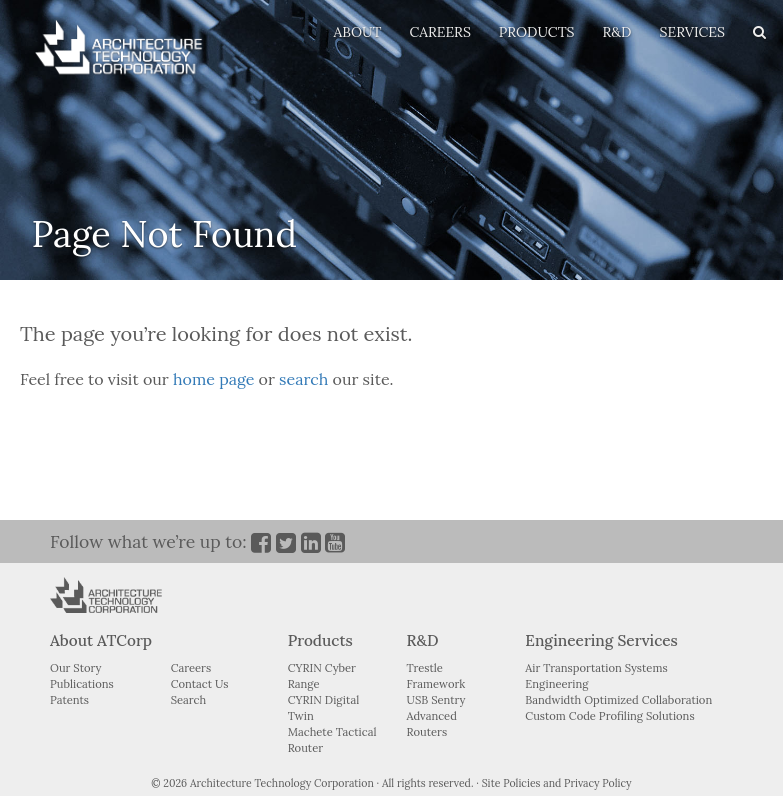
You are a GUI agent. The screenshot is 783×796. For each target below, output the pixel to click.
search (303, 379)
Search (189, 700)
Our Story (75, 668)
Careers (191, 668)
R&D (617, 32)
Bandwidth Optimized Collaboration (618, 700)
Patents (69, 700)
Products (320, 640)
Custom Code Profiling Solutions (609, 716)
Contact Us (200, 684)
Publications (82, 684)
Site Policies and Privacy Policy (557, 783)
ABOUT (357, 32)
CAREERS (439, 32)
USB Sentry (435, 700)
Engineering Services (601, 640)
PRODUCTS (537, 32)
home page (213, 379)
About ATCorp (101, 640)
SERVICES (692, 32)
